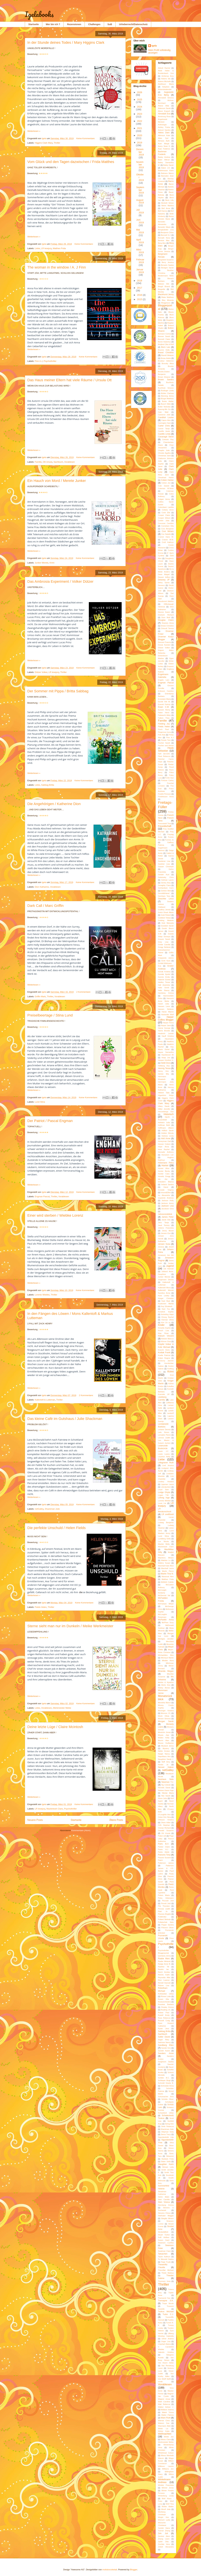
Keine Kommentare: (86, 138)
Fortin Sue (169, 778)
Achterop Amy (167, 76)
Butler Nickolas (164, 407)
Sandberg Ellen (166, 2045)
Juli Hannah (168, 1269)
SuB (109, 24)
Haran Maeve (168, 1012)
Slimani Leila (168, 2167)
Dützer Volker (41, 672)
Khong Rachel (167, 1317)
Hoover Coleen (164, 1144)
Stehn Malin (163, 2197)
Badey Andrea (164, 157)
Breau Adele (166, 358)
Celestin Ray (168, 439)
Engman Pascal (42, 1196)
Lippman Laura (167, 1484)
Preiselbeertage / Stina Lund (50, 1015)
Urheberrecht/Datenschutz (133, 24)
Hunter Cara (163, 1174)
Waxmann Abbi (164, 2426)
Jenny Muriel (168, 1231)
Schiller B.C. (163, 2078)
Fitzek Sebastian (166, 749)
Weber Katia (163, 2431)
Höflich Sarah (168, 1130)
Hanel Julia (163, 1004)
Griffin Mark (40, 996)
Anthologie (162, 125)
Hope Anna (163, 1147)
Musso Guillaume (166, 1743)
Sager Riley (163, 2040)
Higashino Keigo (166, 1095)
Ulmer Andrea (168, 2339)
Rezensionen (74, 24)
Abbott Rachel (164, 68)
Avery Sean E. (164, 146)
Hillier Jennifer (164, 1109)
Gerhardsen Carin (166, 888)
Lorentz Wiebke (42, 1294)
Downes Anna (168, 623)
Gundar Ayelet (164, 974)
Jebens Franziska (166, 1228)
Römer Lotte (166, 1996)
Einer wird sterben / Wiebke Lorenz (55, 1215)
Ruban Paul (163, 2013)
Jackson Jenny (167, 1203)
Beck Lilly (169, 200)
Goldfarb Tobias (164, 918)
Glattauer (162, 907)
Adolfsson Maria (166, 84)
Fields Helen (41, 1607)
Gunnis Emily (164, 977)
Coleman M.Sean (166, 488)
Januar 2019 (140, 271)
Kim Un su (165, 1322)
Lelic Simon (163, 1432)
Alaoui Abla (163, 106)
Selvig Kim (169, 2124)
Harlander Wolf (167, 1014)
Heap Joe (165, 1058)
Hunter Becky (164, 1171)
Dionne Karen (164, 612)
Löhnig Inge (164, 1498)
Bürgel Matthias (167, 399)
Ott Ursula (47, 462)
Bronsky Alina (168, 363)
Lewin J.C (163, 1451)
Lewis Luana (164, 1454)
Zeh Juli (163, 2533)
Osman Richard (164, 1828)
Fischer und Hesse (166, 745)
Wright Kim (163, 2517)
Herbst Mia (163, 1074)
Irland (166, 1187)
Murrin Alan (163, 1740)
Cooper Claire (164, 515)
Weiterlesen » (33, 131)
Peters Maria (164, 1895)
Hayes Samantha (166, 1052)
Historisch (169, 1114)
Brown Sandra (166, 379)
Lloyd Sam (163, 1490)
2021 (139, 128)
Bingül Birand (164, 286)
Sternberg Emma (166, 2205)
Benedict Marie (164, 227)
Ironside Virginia (166, 1190)
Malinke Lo (165, 1560)
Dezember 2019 (140, 152)
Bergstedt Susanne (166, 260)
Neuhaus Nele (166, 1779)
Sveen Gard (163, 2240)
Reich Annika (164, 1972)
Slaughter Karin (166, 2164)
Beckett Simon (167, 203)
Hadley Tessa (164, 982)
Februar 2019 (140, 261)
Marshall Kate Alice (166, 1566)
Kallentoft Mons (164, 1288)
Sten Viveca (164, 2202)
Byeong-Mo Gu (164, 409)
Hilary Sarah (163, 1106)
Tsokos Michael (166, 2311)
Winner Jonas (168, 2488)
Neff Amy (166, 1762)
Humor (165, 1165)
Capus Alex (166, 420)
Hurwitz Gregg (164, 1176)
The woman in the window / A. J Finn (56, 267)
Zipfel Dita (163, 2542)
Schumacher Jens (166, 2097)
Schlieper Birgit (164, 2080)
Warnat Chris (164, 2421)
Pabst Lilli (162, 1836)
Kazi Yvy (166, 1309)
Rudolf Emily (164, 2015)
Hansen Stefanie (166, 1009)
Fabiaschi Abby (164, 715)
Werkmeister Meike (62, 1708)
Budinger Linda (167, 391)
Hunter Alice (163, 1168)
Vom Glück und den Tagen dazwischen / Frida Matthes (70, 162)
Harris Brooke (164, 1031)
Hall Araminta (164, 985)
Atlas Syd (163, 138)
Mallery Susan (164, 1563)
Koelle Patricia (164, 1355)
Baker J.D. (165, 168)
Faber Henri (163, 713)
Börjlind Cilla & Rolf (166, 344)
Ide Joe (163, 1179)
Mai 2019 (140, 231)
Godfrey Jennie (164, 910)
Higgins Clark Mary (44, 143)
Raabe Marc (164, 1958)
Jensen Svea (164, 1244)
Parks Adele (163, 1852)
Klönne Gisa (166, 1341)
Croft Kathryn (168, 542)
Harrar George (164, 1028)
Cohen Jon (165, 483)
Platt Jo (163, 1911)
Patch (160, 1860)
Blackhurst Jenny (166, 294)
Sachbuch (58, 462)
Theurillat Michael (166, 2270)
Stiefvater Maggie (166, 2216)
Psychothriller (50, 361)
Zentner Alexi (164, 2536)
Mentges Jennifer (166, 1639)
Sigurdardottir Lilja (166, 2137)
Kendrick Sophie (166, 1312)
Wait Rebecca (164, 2404)
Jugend (170, 1266)
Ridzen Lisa (163, 1985)
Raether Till (163, 1967)
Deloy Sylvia (163, 583)
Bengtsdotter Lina (166, 230)
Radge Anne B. (164, 1964)
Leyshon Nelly (164, 1457)
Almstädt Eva (164, 114)
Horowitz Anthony (166, 1152)
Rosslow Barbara (166, 2004)
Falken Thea (164, 718)
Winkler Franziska (166, 2485)
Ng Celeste (166, 1785)
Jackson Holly (167, 1200)
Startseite (33, 24)
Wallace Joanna (167, 2410)
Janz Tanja (163, 1222)
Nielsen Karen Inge (166, 1790)
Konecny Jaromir (166, 1361)
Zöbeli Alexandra (166, 2547)
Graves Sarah (164, 939)
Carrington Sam (164, 423)
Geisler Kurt (163, 875)
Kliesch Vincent (166, 1336)
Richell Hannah (164, 1983)
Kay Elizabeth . (167, 1306)
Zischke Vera (164, 2544)
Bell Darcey (162, 211)
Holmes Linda (168, 1136)
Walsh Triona (168, 2412)
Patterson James (166, 1863)
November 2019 (140, 165)
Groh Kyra (165, 961)
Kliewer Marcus (167, 1339)
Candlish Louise (166, 417)
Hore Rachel (164, 1149)
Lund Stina (40, 1102)
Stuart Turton (164, 2235)
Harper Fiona (168, 1023)
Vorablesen (69, 462)
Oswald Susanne (166, 1830)
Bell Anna (165, 208)
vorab (160, 2382)
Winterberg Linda (166, 2496)
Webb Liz (163, 2429)
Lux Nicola (163, 1541)
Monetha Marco (164, 1703)
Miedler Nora (168, 1660)
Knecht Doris (164, 1350)
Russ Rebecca (164, 2018)
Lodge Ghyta (164, 1492)
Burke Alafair (168, 401)
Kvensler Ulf (163, 1394)
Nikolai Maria (168, 1793)
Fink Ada (161, 735)
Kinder (161, 1325)
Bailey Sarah (168, 165)
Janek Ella (165, 1220)
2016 (140, 295)
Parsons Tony (164, 1855)
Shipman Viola (167, 2132)
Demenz (161, 585)
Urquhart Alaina (164, 2344)
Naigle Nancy (164, 1754)
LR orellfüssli (167, 1514)
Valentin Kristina (166, 2352)
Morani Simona (164, 1719)
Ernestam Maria (164, 699)
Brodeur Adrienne (166, 361)
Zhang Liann (164, 2539)
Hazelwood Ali (167, 1055)
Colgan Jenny (164, 499)
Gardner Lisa (164, 864)
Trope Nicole (168, 2303)
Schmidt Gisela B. (166, 2083)
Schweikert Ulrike (166, 2113)
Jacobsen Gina (167, 1209)
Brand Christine (166, 352)
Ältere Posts (116, 1820)
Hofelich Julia (164, 1122)
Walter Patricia (167, 2415)
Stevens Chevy (164, 2213)
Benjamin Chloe (167, 232)
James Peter (168, 1217)
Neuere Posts (35, 1820)
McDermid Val (164, 1595)
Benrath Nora (164, 238)
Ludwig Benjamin (166, 1522)
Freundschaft (164, 826)
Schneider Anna (167, 2086)
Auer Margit (163, 144)
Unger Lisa (165, 2341)
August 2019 (140, 201)
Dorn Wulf (165, 617)
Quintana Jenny (164, 1956)
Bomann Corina (164, 334)
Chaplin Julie (164, 450)
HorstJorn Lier (167, 1155)
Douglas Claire (166, 620)
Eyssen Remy (164, 710)
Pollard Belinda (164, 1919)
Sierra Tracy (166, 2134)
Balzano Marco (167, 173)
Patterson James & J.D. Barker (166, 1868)
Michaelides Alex (166, 1655)
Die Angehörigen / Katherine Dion (54, 804)
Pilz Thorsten (164, 1906)
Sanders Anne (166, 2053)
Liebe (37, 248)
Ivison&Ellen (166, 1192)
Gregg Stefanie (164, 947)
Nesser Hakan (166, 1767)
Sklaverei (170, 2156)
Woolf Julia (165, 2509)
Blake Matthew (167, 297)
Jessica (161, 1247)
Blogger (133, 2569)
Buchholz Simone (166, 388)
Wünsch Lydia (164, 2520)
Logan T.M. (163, 1495)
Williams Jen (168, 2469)
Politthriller (162, 1917)
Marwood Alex (168, 1576)
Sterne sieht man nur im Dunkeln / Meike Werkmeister (70, 1626)
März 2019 (140, 251)
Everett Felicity (164, 704)
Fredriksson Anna (166, 797)
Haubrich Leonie (166, 1033)
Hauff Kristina (168, 1036)
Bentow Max (163, 240)
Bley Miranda (168, 300)
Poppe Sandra (167, 1925)
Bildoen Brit (163, 284)
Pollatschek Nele (166, 1922)
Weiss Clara (166, 2439)
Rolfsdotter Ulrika (166, 1994)
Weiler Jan (169, 2437)
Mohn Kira (165, 1685)
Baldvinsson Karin (166, 170)
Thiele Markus (167, 2273)
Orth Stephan (164, 1825)
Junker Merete (41, 562)
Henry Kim (163, 1071)
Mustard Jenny (167, 1746)
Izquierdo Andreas (166, 1198)
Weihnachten (164, 2433)
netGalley (39, 1509)
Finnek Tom (166, 740)
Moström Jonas (164, 1732)
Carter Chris (164, 426)
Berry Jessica (168, 262)
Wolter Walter (168, 2506)
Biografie (161, 289)
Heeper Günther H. (166, 1060)
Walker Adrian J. (166, 2407)
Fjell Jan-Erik (164, 754)
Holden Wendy (167, 1133)
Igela (154, 45)
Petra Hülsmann (166, 1898)
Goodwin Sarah (167, 926)
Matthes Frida (59, 248)
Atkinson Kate (164, 135)
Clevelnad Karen (166, 477)
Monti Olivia (163, 1716)
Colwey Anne (168, 510)
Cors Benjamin (167, 529)
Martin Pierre (168, 1571)
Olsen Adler (166, 1822)
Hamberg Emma (166, 993)
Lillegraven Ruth (166, 1462)
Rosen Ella (163, 1999)
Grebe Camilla (164, 945)
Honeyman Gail (164, 1141)
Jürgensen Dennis (166, 1280)
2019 (139, 142)
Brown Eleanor (164, 377)
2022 (139, 121)
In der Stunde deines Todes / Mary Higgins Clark (66, 42)
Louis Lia (162, 1503)
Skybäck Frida (167, 2159)
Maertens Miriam (166, 1558)
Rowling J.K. (166, 2010)
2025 (139, 99)
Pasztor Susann (164, 1858)
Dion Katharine (42, 887)
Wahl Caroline (164, 2402)
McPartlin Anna (166, 1620)
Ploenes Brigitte (164, 1914)
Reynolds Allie (164, 1977)
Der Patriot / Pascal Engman (50, 1121)
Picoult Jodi (166, 1903)
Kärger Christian (166, 1298)
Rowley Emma (167, 2007)
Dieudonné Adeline (166, 601)
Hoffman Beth (164, 1125)
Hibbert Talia (164, 1093)
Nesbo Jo (163, 1765)
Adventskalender (165, 89)
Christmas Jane (164, 456)
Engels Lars (163, 680)
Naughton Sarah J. (166, 1759)
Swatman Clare (164, 2251)
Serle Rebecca (167, 2126)
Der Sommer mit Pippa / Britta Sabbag (57, 691)
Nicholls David (164, 1788)
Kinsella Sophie (164, 1328)
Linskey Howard (166, 1482)
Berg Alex (162, 243)
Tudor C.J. (168, 2314)
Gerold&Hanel (163, 893)
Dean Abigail (164, 574)
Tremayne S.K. (166, 2300)
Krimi (51, 562)
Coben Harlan (167, 480)
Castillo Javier (164, 431)
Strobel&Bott (163, 2232)
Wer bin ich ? (53, 24)
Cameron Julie (164, 415)
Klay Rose (163, 1333)
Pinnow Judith (164, 1909)
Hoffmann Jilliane (166, 1128)
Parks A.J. (163, 1849)
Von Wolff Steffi (164, 2379)
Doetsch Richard (166, 615)
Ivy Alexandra (164, 1195)
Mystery (166, 1748)
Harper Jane (166, 1025)
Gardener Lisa (164, 861)
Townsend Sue (164, 2298)
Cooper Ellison (164, 518)
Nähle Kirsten (164, 1751)
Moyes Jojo (163, 1735)
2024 (139, 106)
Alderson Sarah (164, 108)
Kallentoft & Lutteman (45, 1400)
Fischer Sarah (164, 743)
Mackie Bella (164, 1544)
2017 (139, 287)
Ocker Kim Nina (164, 1817)
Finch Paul (163, 729)
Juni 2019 (140, 221)
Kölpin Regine (164, 1358)
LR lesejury (46, 248)
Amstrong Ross (164, 116)
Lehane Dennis (164, 1429)
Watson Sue (163, 2423)
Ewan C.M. (163, 707)
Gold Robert (166, 915)
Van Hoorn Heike (166, 2363)
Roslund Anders (164, 2002)
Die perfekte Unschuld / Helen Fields (56, 1528)
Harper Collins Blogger (166, 1018)
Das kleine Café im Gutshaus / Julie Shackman (64, 1419)
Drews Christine (167, 626)
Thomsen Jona (164, 2281)
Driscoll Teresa (167, 628)
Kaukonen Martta (166, 1304)
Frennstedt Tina (164, 823)
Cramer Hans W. (166, 537)
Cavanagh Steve (166, 437)
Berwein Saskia (167, 265)
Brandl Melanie (167, 355)
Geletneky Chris (166, 877)
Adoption (165, 87)
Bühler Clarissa (167, 393)
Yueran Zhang (164, 2531)
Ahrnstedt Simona (166, 98)
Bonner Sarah (164, 336)
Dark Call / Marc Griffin (45, 906)
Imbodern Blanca (166, 1182)
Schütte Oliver (167, 2099)
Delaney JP (164, 580)
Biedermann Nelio (166, 276)
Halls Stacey (164, 990)
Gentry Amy (166, 883)
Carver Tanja (164, 429)
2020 (139, 135)
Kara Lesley (163, 1296)
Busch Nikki (166, 404)
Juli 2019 (140, 211)
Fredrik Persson (164, 794)
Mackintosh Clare (54, 1808)
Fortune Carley (167, 780)
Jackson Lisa (167, 1206)
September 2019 (140, 190)
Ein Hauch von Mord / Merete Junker (56, 481)
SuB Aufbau (163, 2237)
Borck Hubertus (164, 342)
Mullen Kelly (163, 1738)
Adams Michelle (164, 81)
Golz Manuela (167, 923)
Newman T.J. (167, 1782)
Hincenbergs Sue (166, 1112)
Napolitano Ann (164, 1756)
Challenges (94, 24)
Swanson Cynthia (166, 2243)
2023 (139, 114)
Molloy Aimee (164, 1688)
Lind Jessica (168, 1465)
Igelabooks (39, 14)
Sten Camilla (164, 2199)
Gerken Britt (166, 891)
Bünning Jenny (167, 396)
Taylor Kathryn (164, 2257)
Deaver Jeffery (164, 577)
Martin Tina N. (167, 1574)
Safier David (164, 2037)
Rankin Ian (163, 1969)
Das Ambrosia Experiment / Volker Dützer (60, 581)
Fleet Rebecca (164, 756)
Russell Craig (164, 2021)
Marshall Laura (167, 1568)
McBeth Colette (167, 1582)
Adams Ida (165, 79)
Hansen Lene (164, 1006)
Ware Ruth (165, 2418)
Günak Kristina (164, 972)
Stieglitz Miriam (167, 2218)
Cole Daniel (163, 486)
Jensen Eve (166, 1233)
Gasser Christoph (166, 867)
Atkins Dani (163, 132)
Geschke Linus (166, 899)
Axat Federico (164, 149)
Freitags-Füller (165, 804)
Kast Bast (165, 1301)
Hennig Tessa (164, 1068)
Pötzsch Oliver (167, 1928)
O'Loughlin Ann (164, 1814)
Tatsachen (162, 2254)
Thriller (57, 143)
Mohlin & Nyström (166, 1682)
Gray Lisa (163, 942)
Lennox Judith (164, 1438)
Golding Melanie (166, 920)
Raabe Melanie (164, 1961)
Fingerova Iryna (164, 732)
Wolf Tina (170, 2504)
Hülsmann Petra (166, 1163)
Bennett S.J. (166, 235)
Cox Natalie (166, 534)
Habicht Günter (164, 980)
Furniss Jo (169, 840)
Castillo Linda (164, 434)
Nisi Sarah (165, 1796)
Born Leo (165, 347)
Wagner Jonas (164, 2399)
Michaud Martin (167, 1658)
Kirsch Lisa (163, 1330)
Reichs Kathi (164, 1975)
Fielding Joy (164, 724)
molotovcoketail (109, 2569)
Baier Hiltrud (163, 160)
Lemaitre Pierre (164, 1435)
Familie (38, 462)
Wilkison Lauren (166, 2466)
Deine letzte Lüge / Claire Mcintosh (55, 1727)
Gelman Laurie (167, 880)
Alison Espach (164, 111)
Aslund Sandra (164, 130)
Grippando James (166, 958)
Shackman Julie (52, 1509)
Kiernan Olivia (167, 1320)
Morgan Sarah (166, 1721)
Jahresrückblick (165, 1214)
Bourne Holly (164, 350)
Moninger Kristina (166, 1711)
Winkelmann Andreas (164, 2481)
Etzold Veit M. (164, 702)
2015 (140, 299)
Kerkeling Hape (167, 1314)
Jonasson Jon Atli (166, 1255)
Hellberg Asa (164, 1066)
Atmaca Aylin (164, 141)
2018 (139, 280)
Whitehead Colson (166, 2453)
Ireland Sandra (167, 1184)
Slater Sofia (166, 2161)
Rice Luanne (164, 1980)
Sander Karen (164, 2051)
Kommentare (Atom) (80, 1830)
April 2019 (140, 241)
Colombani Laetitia (166, 507)
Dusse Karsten (164, 645)
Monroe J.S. (166, 1713)
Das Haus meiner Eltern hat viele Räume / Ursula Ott (69, 380)
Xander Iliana (164, 2528)
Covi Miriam (168, 531)
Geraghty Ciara (164, 885)
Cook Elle (165, 513)
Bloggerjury (165, 303)
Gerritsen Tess (164, 896)
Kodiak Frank (164, 1352)
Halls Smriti (163, 988)
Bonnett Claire (164, 339)
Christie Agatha (164, 453)
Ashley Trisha (164, 127)
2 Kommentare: (83, 992)
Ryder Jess (163, 2029)
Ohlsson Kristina (166, 1820)
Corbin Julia (163, 521)
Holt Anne (165, 1138)
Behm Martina (167, 206)
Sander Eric (166, 2048)
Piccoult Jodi (168, 1901)
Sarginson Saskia (166, 2062)
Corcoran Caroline (166, 523)
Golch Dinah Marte (166, 912)
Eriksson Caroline (166, 691)
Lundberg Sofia (164, 1539)
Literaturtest (166, 1487)
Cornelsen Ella (167, 526)
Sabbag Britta (47, 785)
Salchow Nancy (164, 2042)
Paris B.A (163, 1844)
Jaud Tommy (164, 1225)
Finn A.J (38, 361)
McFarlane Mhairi (166, 1604)
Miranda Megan (166, 1671)
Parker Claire (164, 1847)
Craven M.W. (168, 540)
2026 (139, 92)
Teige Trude (166, 2262)
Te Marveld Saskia (166, 2259)
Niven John (162, 1798)
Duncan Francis (164, 642)
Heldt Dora (165, 1063)
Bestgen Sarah (167, 268)
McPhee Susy (168, 1622)
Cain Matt (163, 412)
